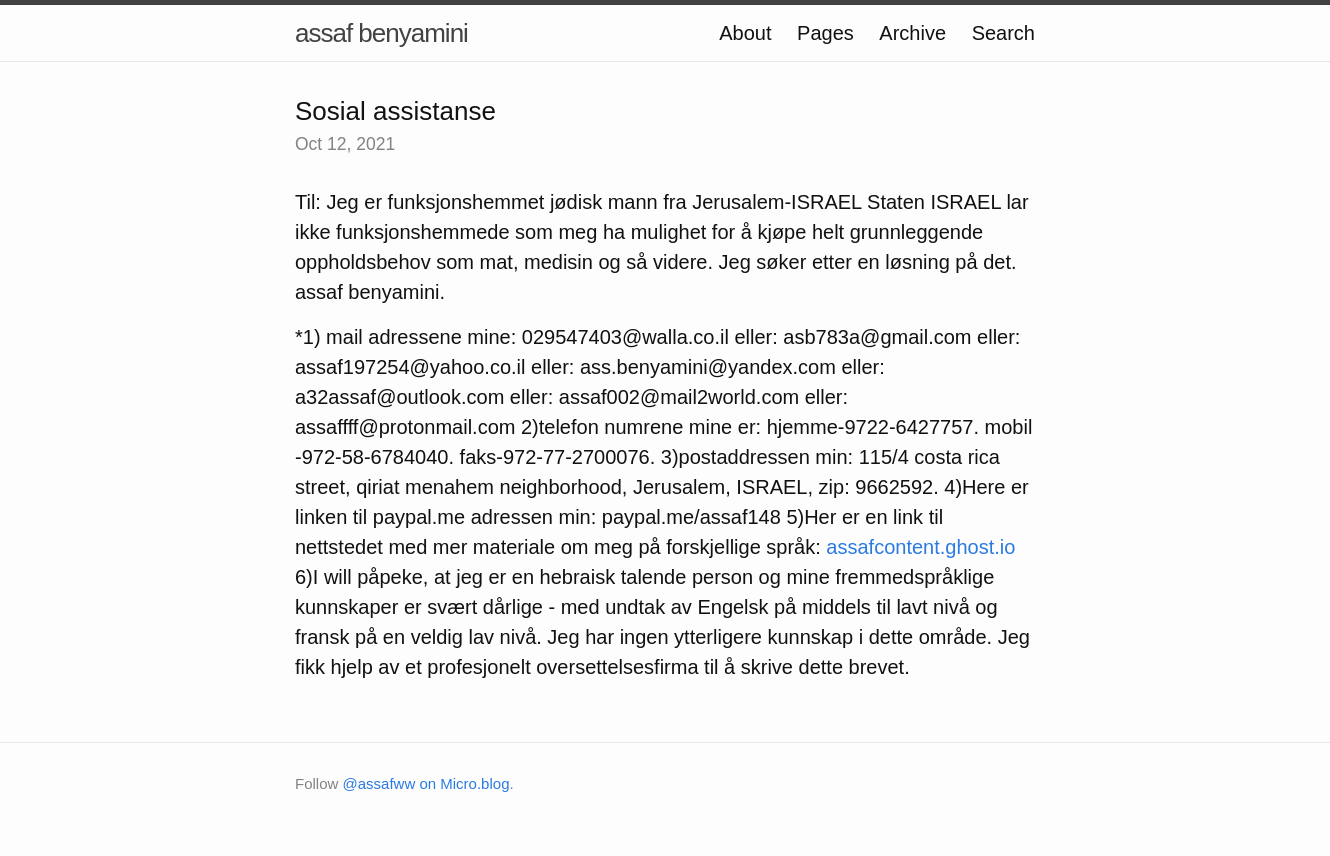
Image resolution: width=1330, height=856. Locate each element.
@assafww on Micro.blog (426, 783)
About (745, 33)
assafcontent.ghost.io (920, 547)
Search (1003, 33)
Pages (825, 33)
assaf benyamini (381, 33)
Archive (912, 33)
